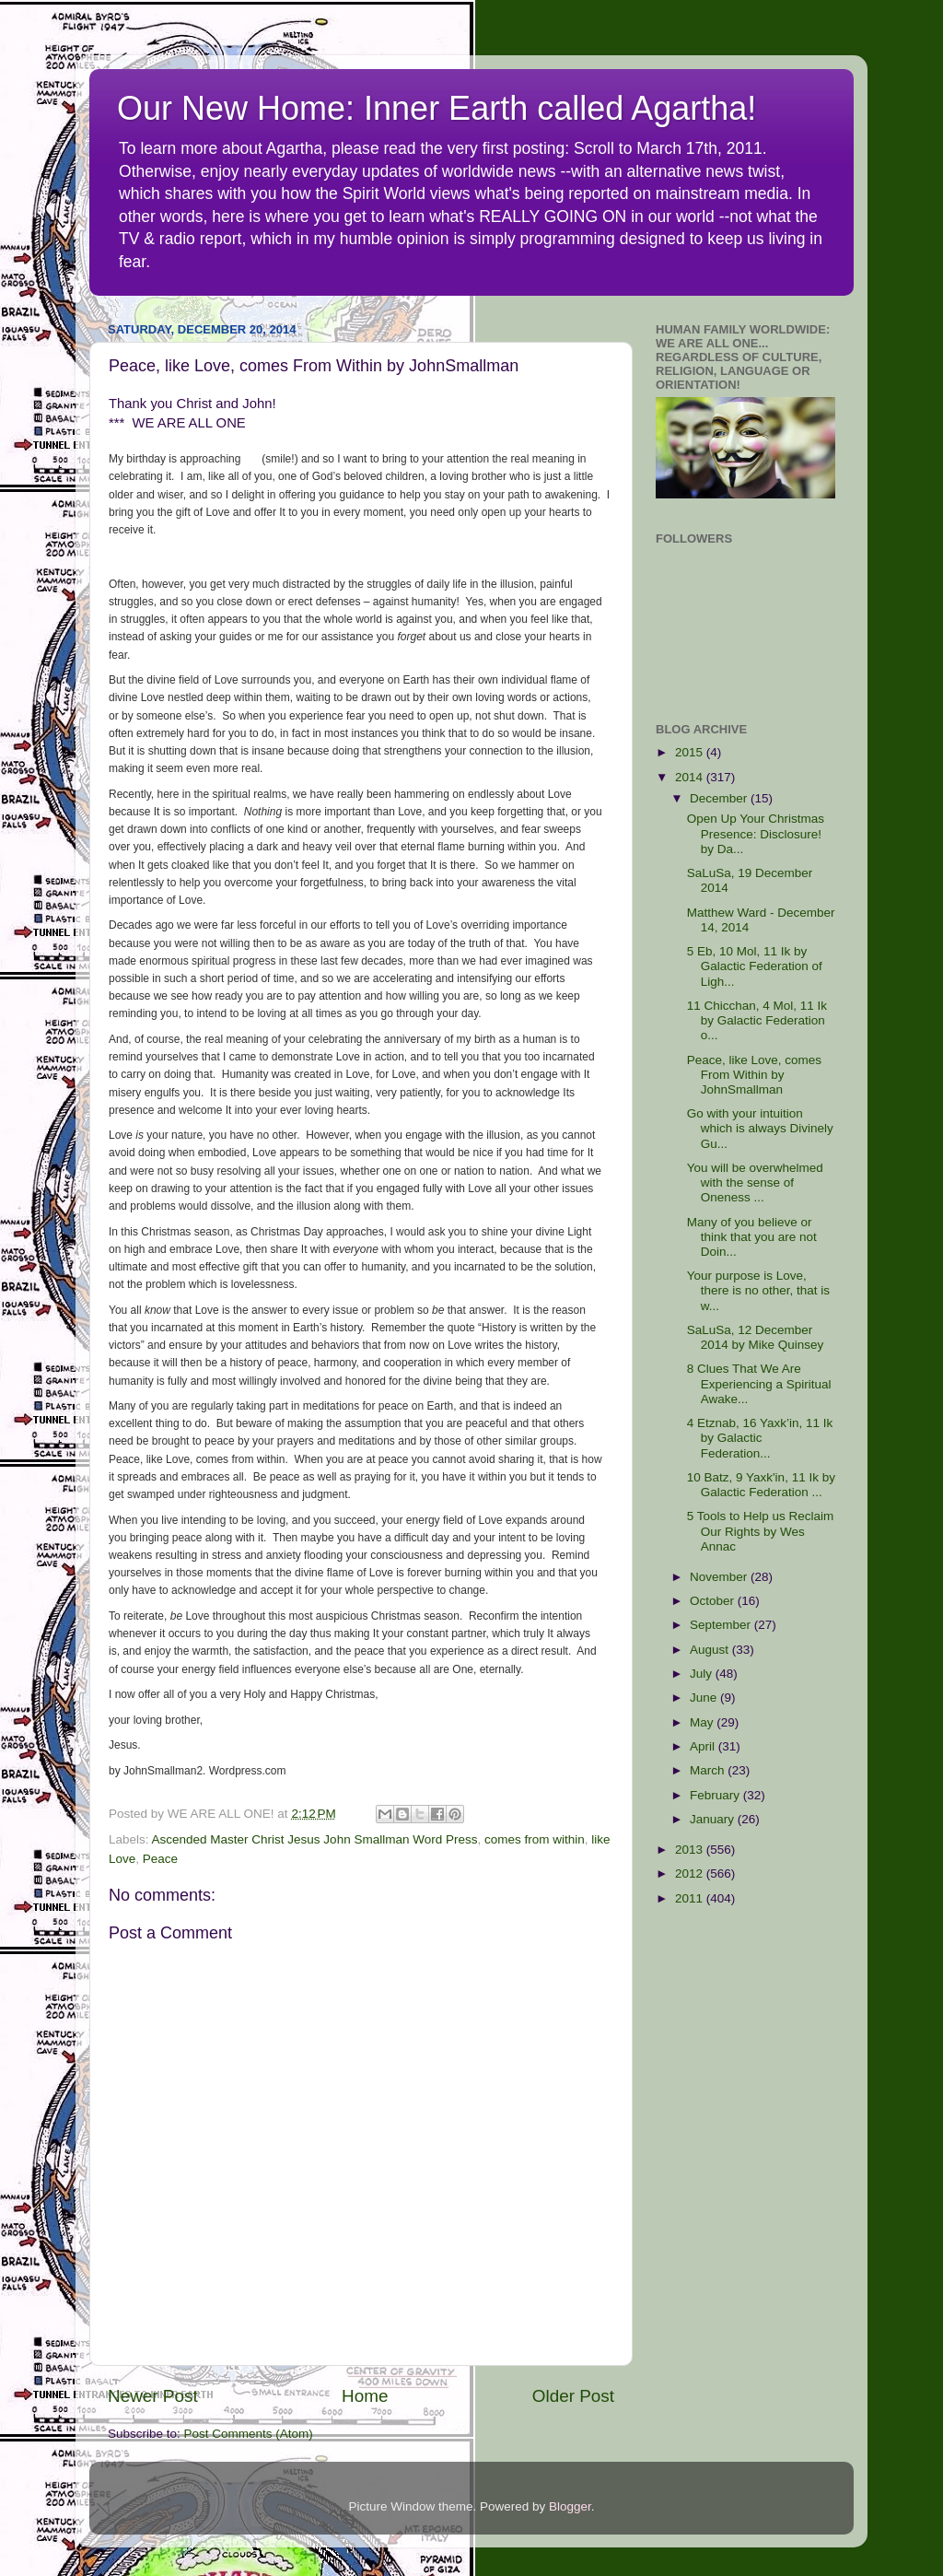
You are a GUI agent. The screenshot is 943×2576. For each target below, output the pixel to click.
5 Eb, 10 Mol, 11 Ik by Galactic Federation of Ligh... (754, 966)
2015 (690, 752)
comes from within (534, 1839)
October (714, 1601)
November (720, 1577)
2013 (690, 1849)
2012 (690, 1873)
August (711, 1650)
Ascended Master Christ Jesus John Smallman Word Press (315, 1839)
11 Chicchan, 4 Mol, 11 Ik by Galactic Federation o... (757, 1020)
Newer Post (153, 2396)
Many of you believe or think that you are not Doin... (752, 1237)
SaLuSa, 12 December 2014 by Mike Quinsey (755, 1337)
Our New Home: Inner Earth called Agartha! (436, 108)
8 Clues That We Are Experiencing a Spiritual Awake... (759, 1383)
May (703, 1722)
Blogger (570, 2506)
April (704, 1746)
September (722, 1625)
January (714, 1819)
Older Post (573, 2396)
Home (365, 2396)
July (703, 1673)
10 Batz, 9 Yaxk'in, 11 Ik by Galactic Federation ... (761, 1484)
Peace (160, 1859)
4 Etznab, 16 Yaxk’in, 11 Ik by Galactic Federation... (760, 1437)
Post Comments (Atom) (248, 2434)
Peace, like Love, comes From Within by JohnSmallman (754, 1074)
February (716, 1795)
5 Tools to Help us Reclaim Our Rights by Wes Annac (760, 1530)
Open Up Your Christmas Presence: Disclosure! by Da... (755, 833)
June (705, 1697)
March (709, 1770)
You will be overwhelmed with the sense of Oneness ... (755, 1182)
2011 (690, 1898)
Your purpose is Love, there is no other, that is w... (758, 1290)
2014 (690, 777)
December (720, 798)
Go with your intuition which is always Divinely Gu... (760, 1128)
